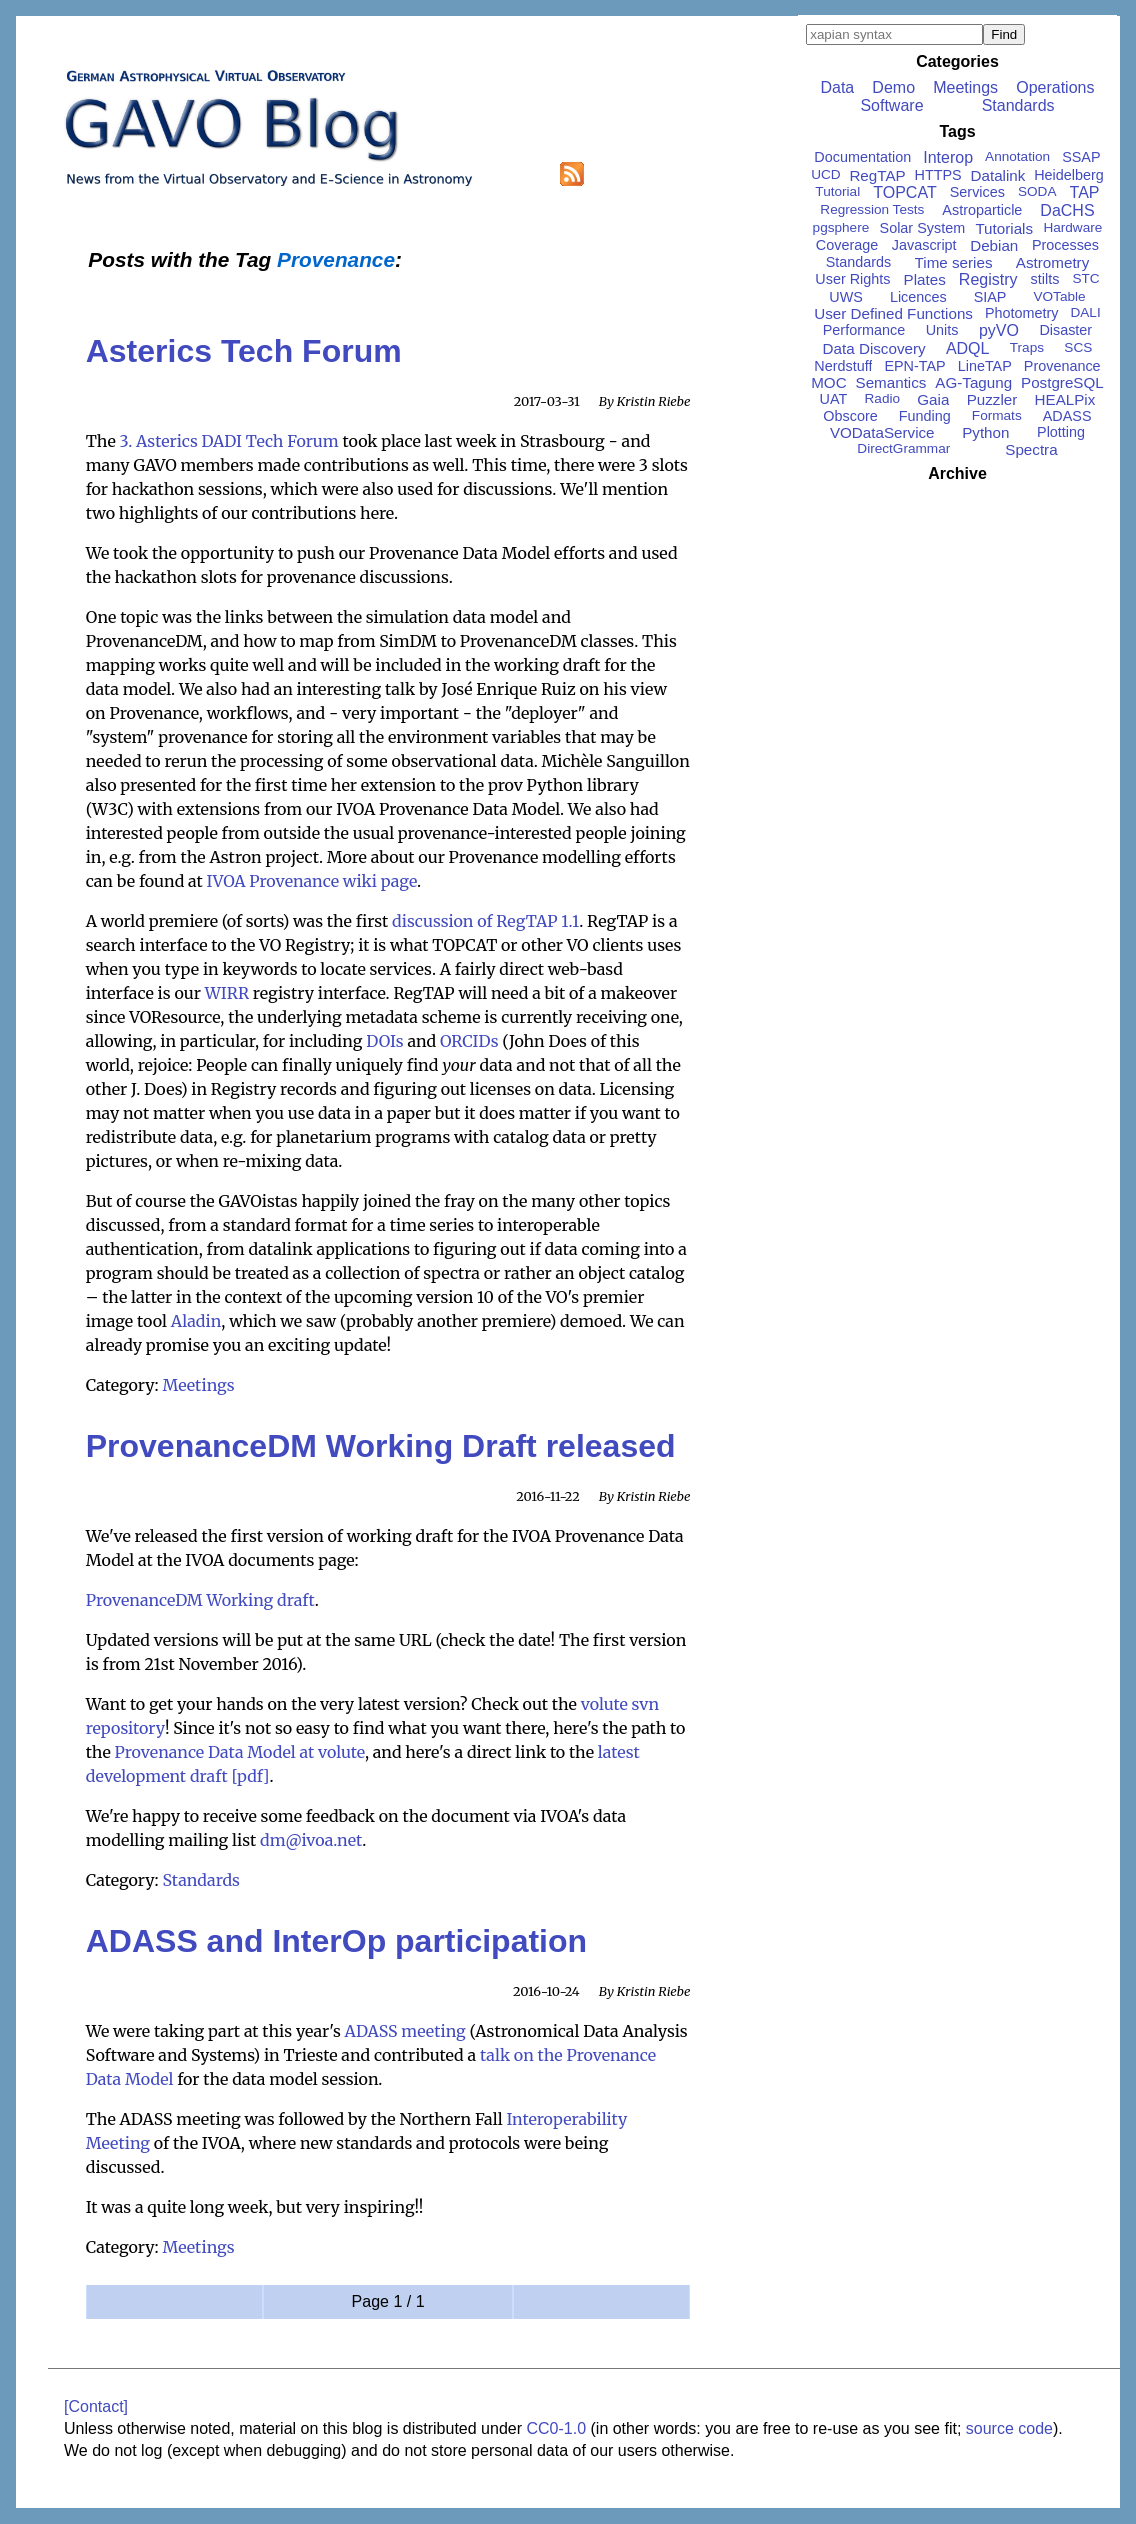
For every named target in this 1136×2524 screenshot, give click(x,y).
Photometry (1022, 313)
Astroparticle (982, 210)
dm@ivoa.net (311, 1840)
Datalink (998, 175)
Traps (1027, 347)
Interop (948, 157)
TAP (1085, 192)
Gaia (933, 399)
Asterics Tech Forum (244, 351)
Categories (957, 61)
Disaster (1065, 330)
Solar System (923, 228)
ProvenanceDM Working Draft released (381, 1446)
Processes (1065, 245)
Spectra (1031, 449)
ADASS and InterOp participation (336, 1941)
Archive (957, 473)
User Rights (852, 279)
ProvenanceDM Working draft (200, 1600)
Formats (997, 415)
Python (985, 432)
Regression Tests (872, 209)
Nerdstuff (843, 366)
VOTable (1059, 296)
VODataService (882, 432)
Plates (925, 279)
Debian (994, 245)
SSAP (1081, 157)
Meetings (198, 1385)
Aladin (196, 1321)
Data (837, 87)
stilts (1045, 279)
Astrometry (1052, 262)
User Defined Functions (893, 313)
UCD (825, 174)
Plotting (1061, 432)
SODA (1037, 191)
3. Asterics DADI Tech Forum (229, 441)
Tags (957, 131)
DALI (1085, 312)
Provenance (1062, 366)
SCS (1078, 347)
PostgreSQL (1062, 382)
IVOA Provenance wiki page (312, 881)
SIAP (990, 297)
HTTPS (938, 175)
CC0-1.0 (556, 2428)
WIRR (227, 993)
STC (1085, 278)
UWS (846, 297)
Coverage (847, 245)
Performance (864, 330)
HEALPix (1065, 399)
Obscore (850, 416)
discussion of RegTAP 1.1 (485, 921)
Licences (918, 297)
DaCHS (1067, 210)
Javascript (924, 245)
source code (1009, 2428)
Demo (893, 87)
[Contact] (96, 2406)
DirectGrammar (903, 448)
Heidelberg (1069, 175)
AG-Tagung (973, 382)
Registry (988, 279)
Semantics (891, 382)
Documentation (862, 157)
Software (891, 105)
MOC (828, 382)
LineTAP (985, 366)
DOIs (384, 1041)
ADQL (968, 348)
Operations (1055, 87)
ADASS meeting (405, 2031)
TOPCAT (904, 192)
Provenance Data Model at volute (240, 1752)
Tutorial (837, 191)
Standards (201, 1880)
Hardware (1072, 227)
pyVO (999, 330)
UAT (834, 399)
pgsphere (841, 227)
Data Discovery (874, 348)
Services (977, 192)
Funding (925, 416)
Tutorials (1004, 228)
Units (942, 330)
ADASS (1067, 416)
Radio (883, 398)
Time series (954, 262)
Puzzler (992, 399)
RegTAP (877, 175)
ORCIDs (469, 1041)
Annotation (1017, 156)
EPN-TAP (914, 366)
